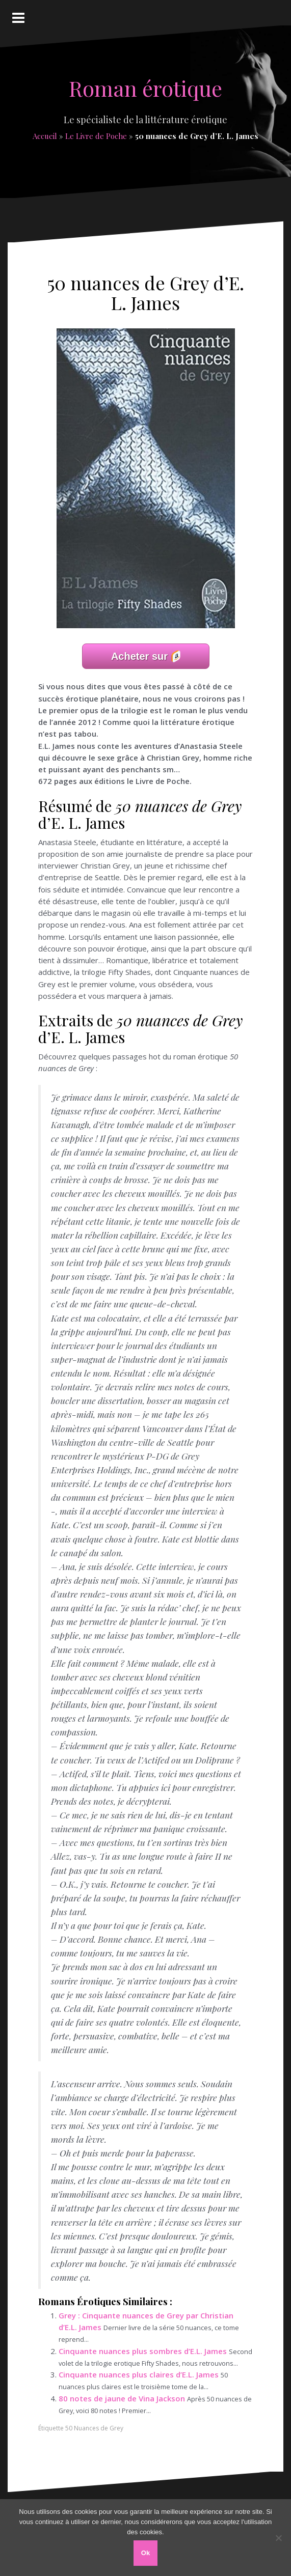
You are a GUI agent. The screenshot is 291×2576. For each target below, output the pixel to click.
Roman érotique (145, 88)
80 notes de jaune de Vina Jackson (122, 2398)
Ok (145, 2553)
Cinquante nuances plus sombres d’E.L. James (143, 2351)
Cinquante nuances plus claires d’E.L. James (139, 2374)
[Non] (278, 2538)
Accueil (45, 136)
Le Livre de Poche (96, 136)
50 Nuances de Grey (94, 2428)
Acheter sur (139, 656)
